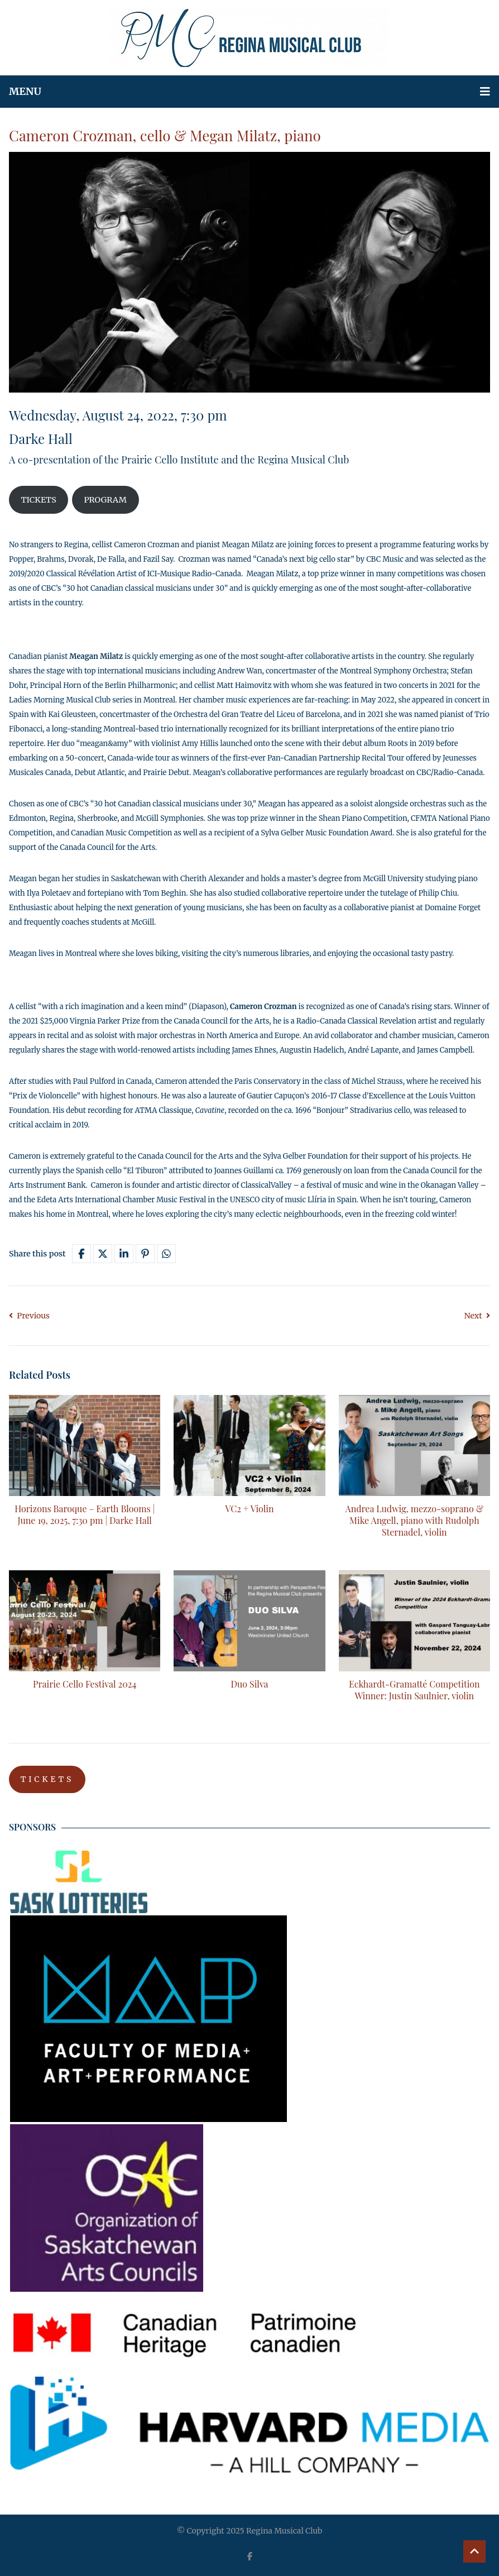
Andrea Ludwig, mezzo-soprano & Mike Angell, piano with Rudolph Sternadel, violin (415, 1520)
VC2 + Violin (249, 1508)
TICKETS (38, 500)
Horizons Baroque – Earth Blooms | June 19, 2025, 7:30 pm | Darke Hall (85, 1514)
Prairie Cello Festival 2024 (84, 1684)
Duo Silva (249, 1684)
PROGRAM (105, 500)
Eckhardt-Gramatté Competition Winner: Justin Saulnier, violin (414, 1690)
